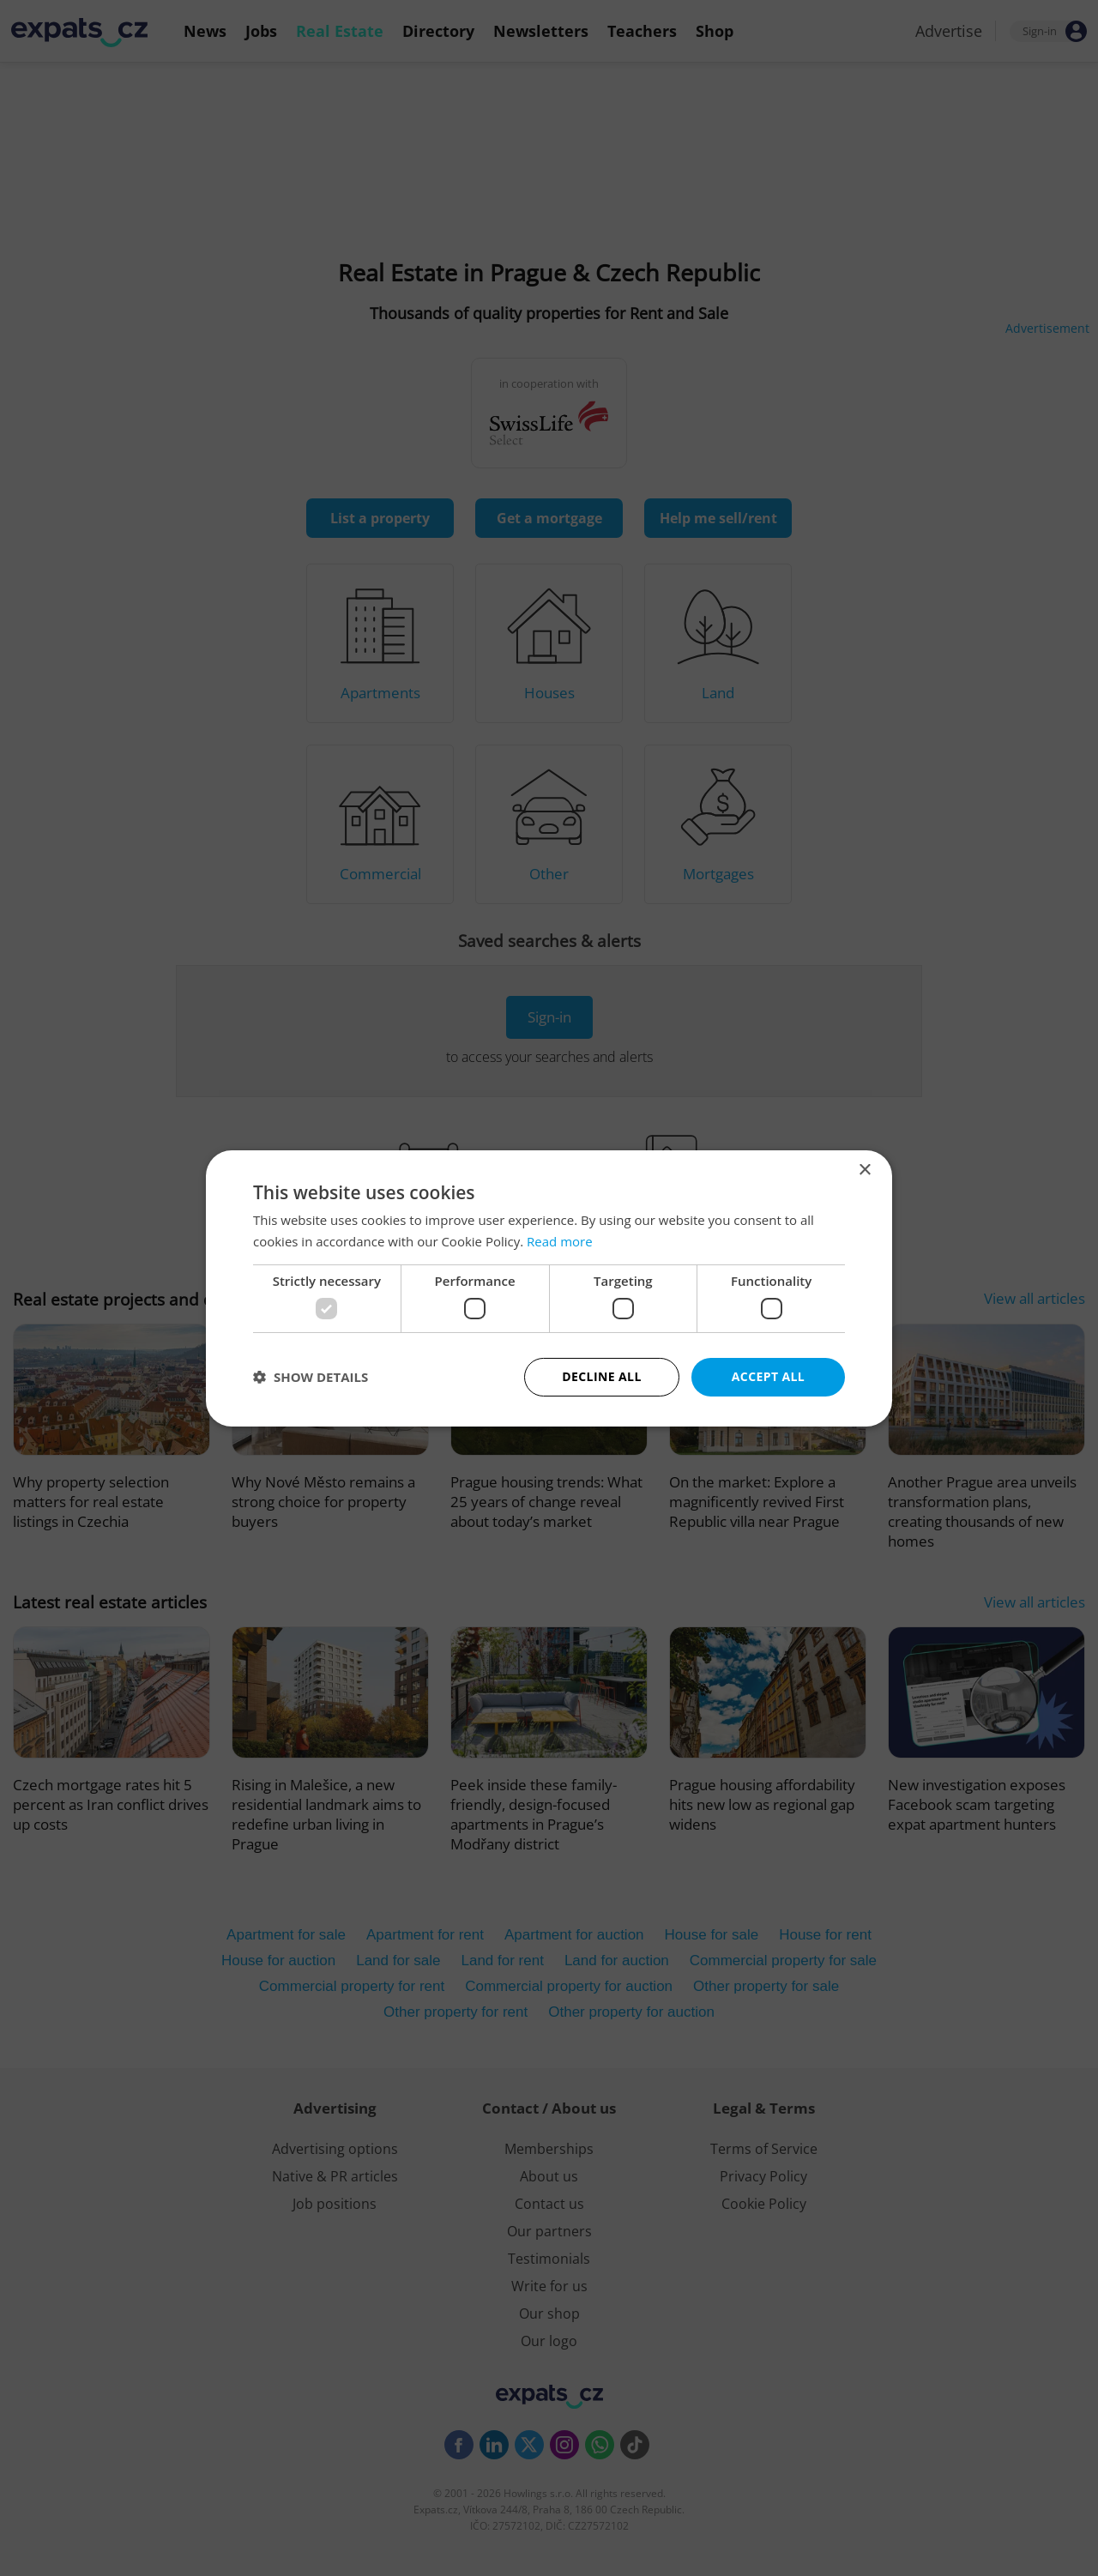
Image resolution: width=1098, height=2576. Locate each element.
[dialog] (549, 1288)
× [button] (864, 1169)
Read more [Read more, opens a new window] (560, 1241)
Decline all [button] (601, 1376)
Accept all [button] (768, 1376)
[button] (310, 1377)
